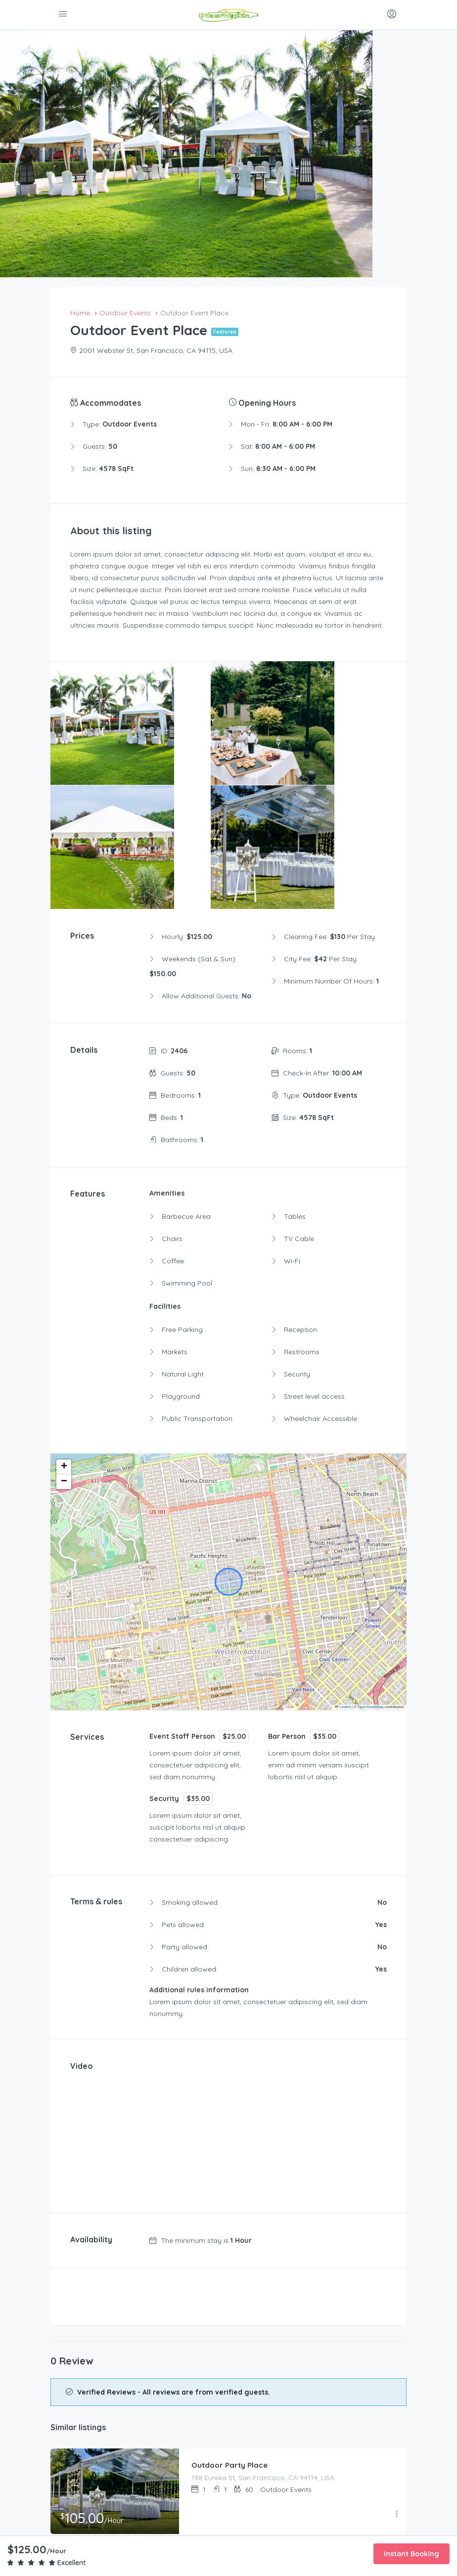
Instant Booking (411, 2553)
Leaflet (343, 1548)
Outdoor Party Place (231, 2306)
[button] (63, 1307)
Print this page (228, 2441)
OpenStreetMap (371, 1548)
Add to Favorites (228, 2415)
